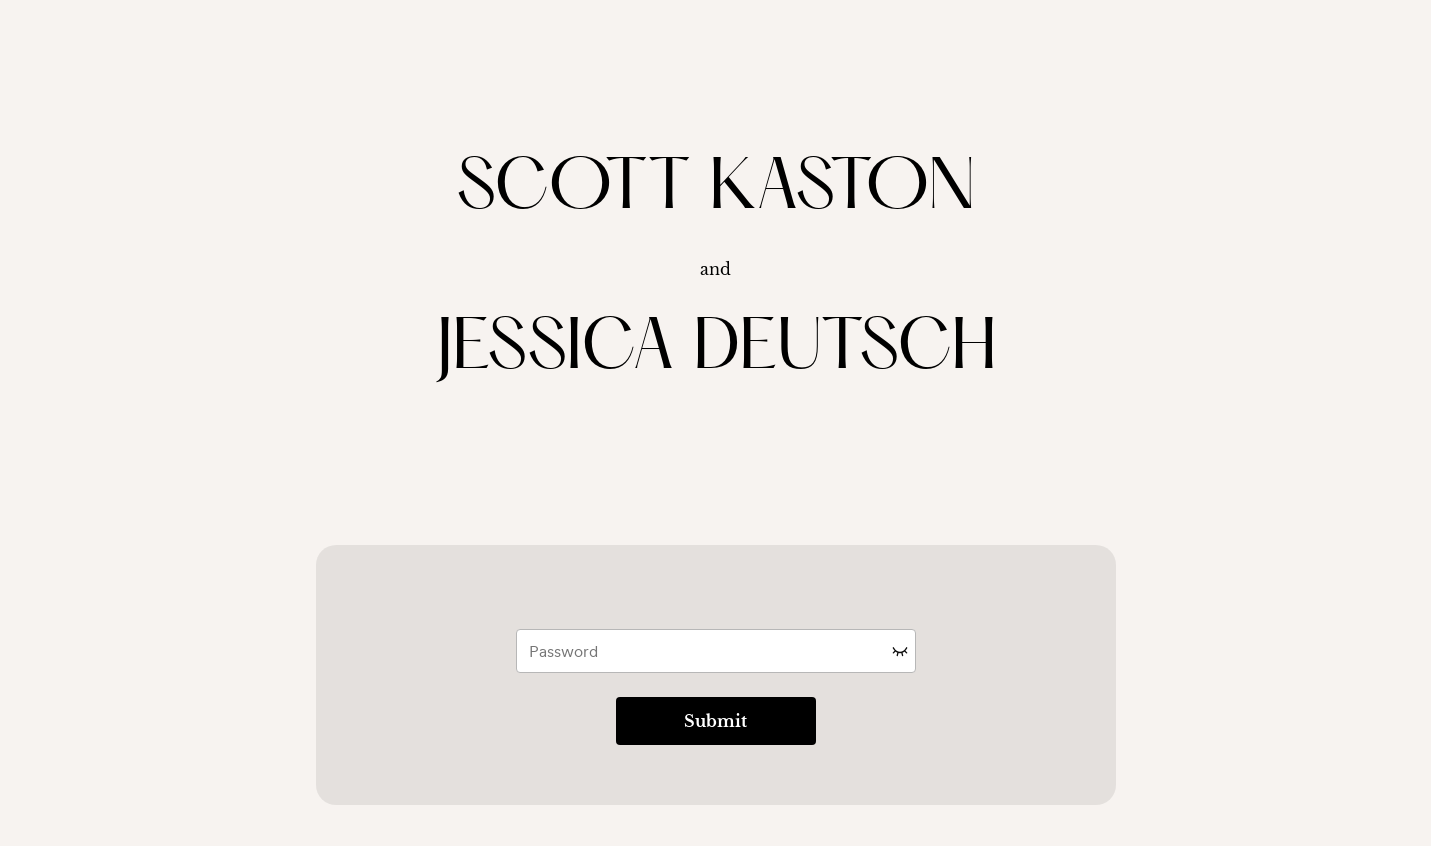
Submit (715, 721)
